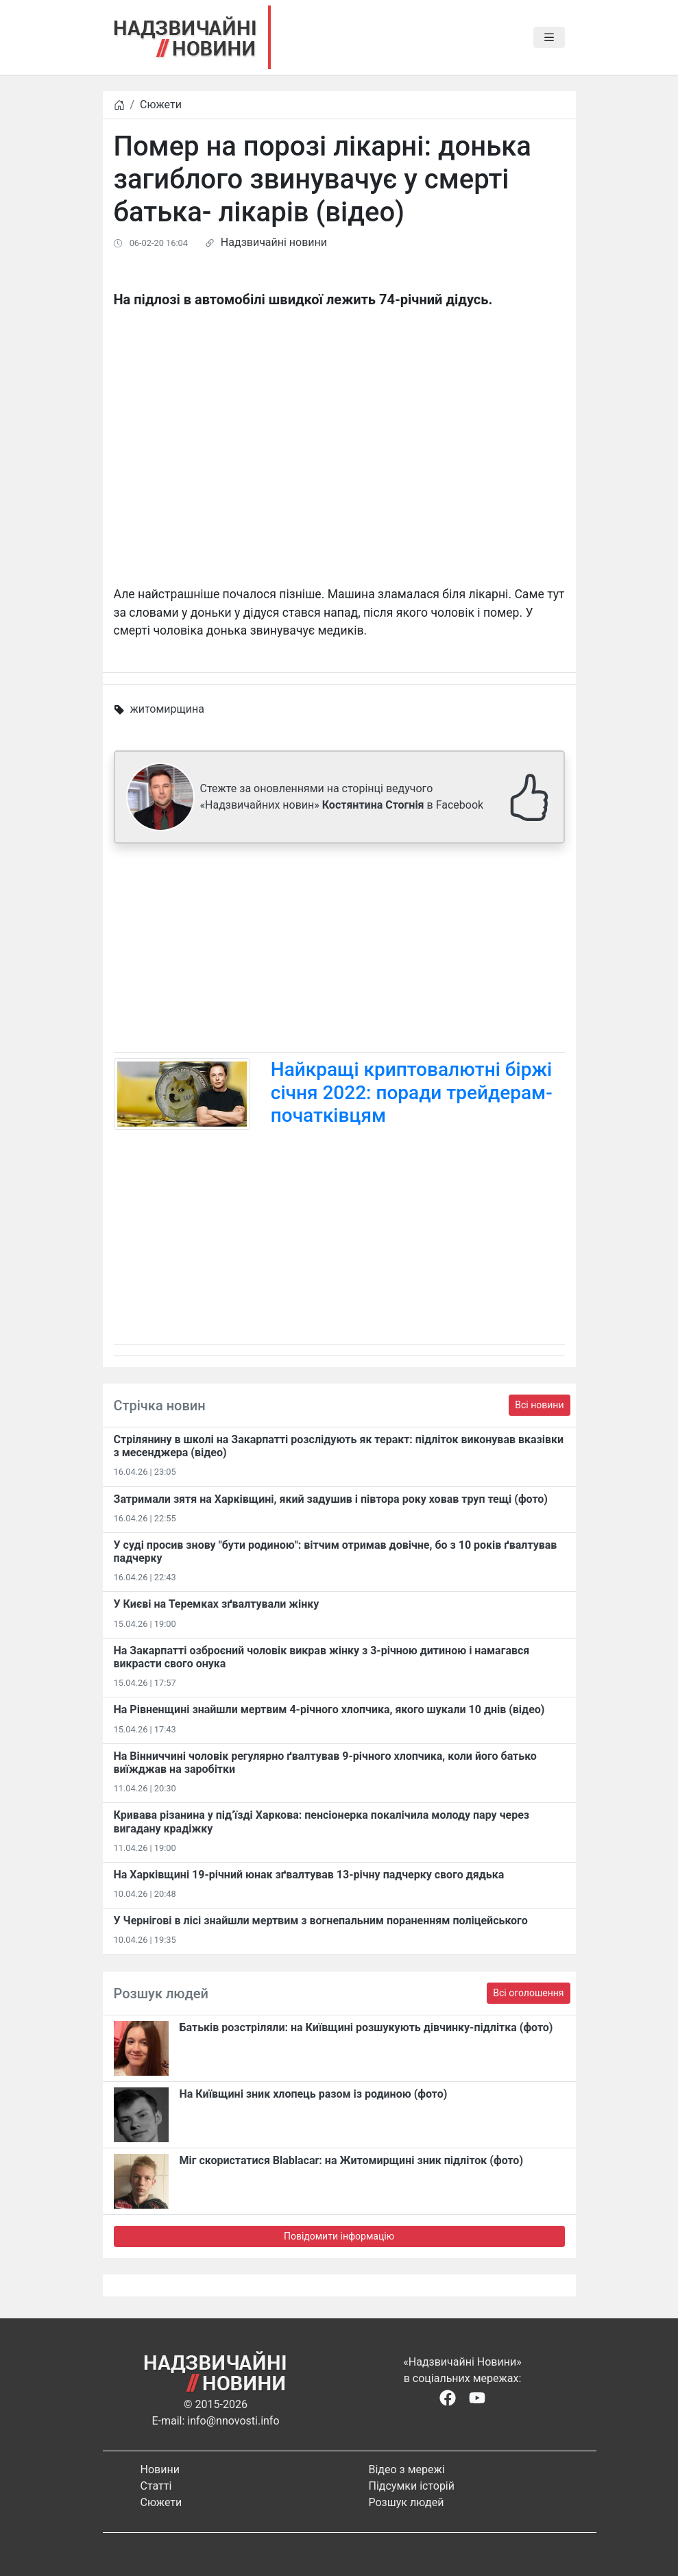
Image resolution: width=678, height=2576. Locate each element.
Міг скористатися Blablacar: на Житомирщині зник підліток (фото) (352, 2160)
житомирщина (167, 708)
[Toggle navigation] (549, 38)
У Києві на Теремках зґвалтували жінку (216, 1603)
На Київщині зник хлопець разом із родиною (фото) (314, 2093)
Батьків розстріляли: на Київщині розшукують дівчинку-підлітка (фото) (366, 2027)
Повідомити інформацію (339, 2236)
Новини (160, 2469)
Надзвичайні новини (274, 242)
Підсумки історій (412, 2485)
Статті (156, 2485)
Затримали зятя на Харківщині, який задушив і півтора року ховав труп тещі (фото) (331, 1499)
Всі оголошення (528, 1992)
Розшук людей (406, 2502)
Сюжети (161, 104)
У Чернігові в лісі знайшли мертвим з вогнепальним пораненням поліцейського (321, 1920)
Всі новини (539, 1404)
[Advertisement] (339, 950)
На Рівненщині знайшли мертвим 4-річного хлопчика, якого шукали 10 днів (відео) (329, 1709)
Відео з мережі (407, 2469)
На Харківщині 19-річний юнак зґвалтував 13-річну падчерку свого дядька (309, 1874)
